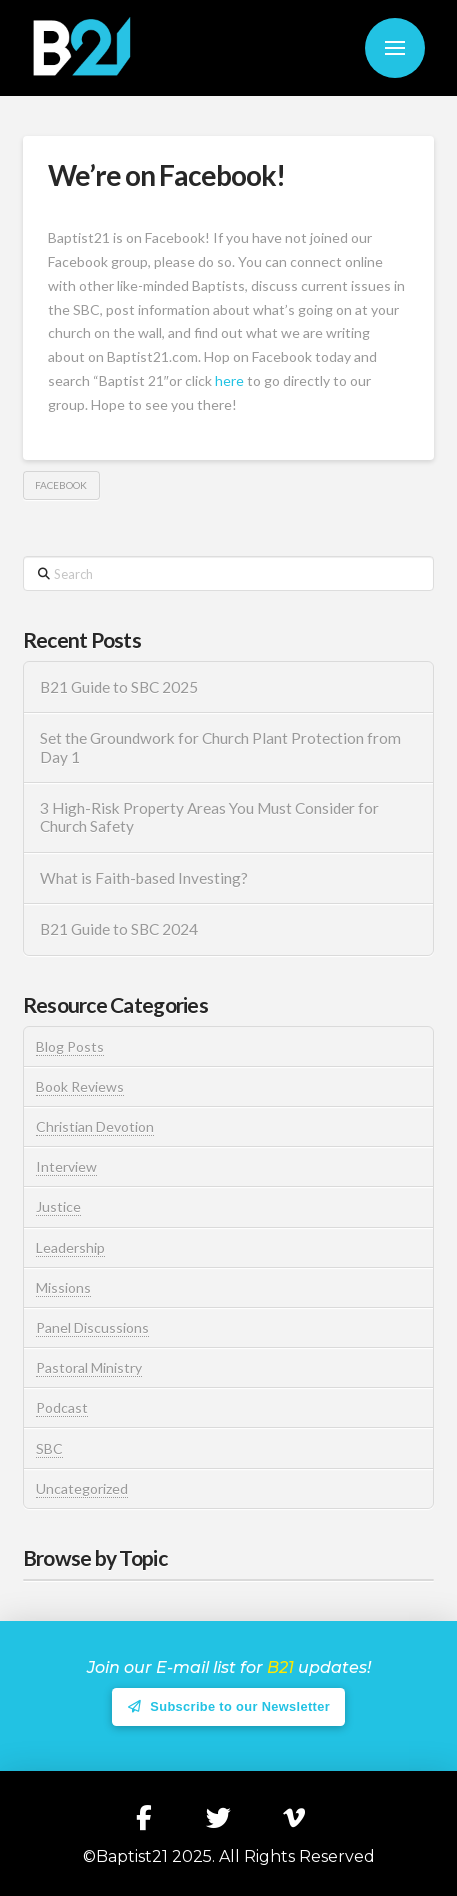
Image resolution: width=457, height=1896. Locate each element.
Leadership (70, 1247)
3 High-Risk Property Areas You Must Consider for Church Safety (209, 817)
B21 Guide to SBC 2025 (119, 687)
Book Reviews (80, 1086)
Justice (58, 1206)
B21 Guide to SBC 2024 (119, 929)
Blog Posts (70, 1046)
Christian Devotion (95, 1126)
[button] (395, 48)
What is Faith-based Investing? (144, 878)
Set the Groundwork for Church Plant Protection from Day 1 (220, 747)
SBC (49, 1448)
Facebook (61, 485)
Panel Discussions (92, 1327)
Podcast (62, 1407)
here (229, 380)
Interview (66, 1166)
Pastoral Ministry (89, 1367)
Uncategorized (82, 1488)
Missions (63, 1287)
